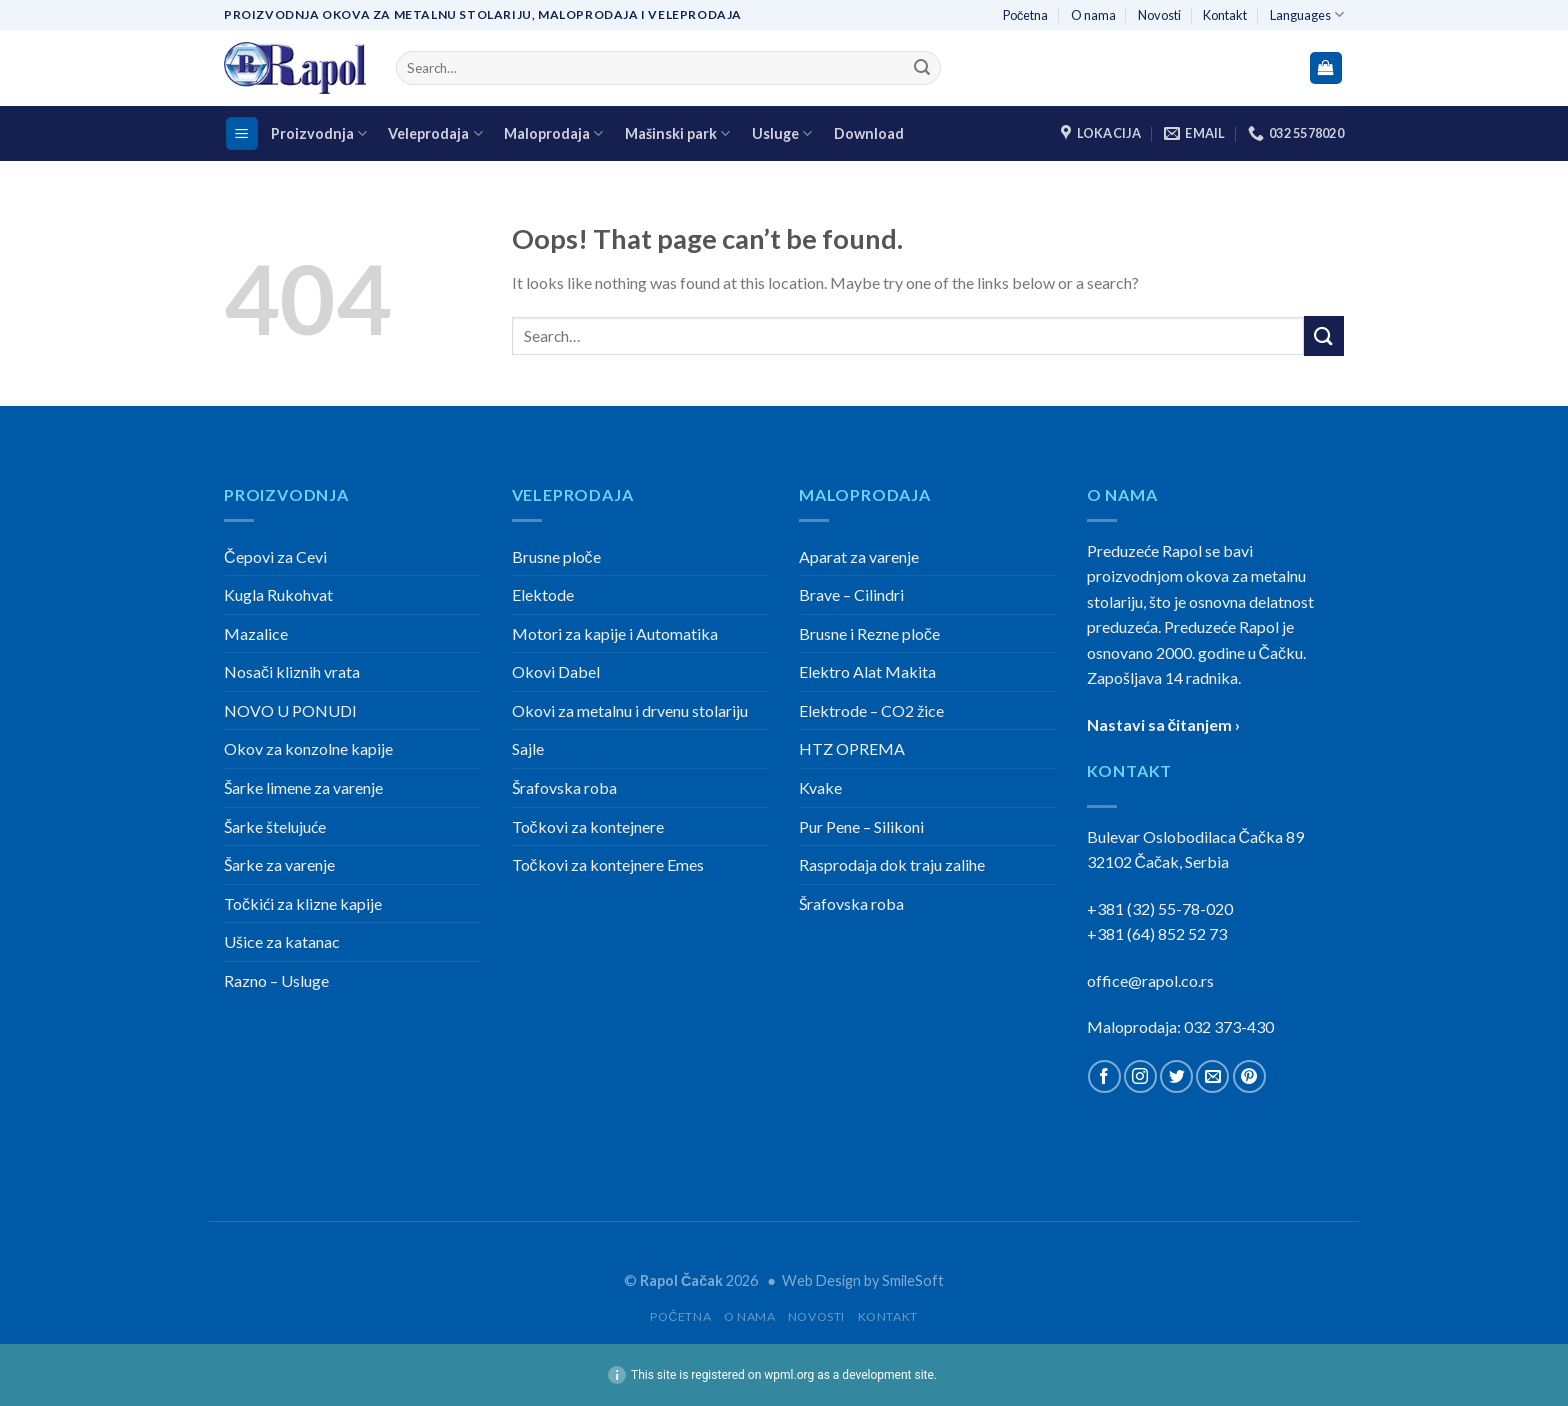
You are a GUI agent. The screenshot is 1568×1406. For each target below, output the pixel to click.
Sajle (528, 748)
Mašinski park (677, 133)
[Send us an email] (1212, 1076)
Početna (1025, 15)
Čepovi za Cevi (275, 556)
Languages (1307, 14)
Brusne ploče (556, 556)
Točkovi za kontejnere (588, 826)
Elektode (543, 594)
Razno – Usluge (276, 980)
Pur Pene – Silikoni (861, 826)
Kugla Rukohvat (278, 594)
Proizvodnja (319, 133)
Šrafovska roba (564, 787)
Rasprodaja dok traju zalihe (892, 864)
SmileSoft (913, 1280)
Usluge (782, 133)
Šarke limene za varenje (303, 787)
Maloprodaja (553, 133)
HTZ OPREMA (852, 748)
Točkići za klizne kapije (303, 903)
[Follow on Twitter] (1176, 1076)
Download (869, 133)
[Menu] (242, 133)
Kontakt (1225, 15)
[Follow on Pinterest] (1249, 1076)
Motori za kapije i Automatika (615, 633)
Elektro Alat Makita (867, 671)
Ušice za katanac (282, 941)
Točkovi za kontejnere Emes (608, 864)
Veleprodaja (435, 133)
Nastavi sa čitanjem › (1164, 724)
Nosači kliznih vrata (292, 671)
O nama (1093, 15)
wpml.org (789, 1375)
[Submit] (922, 68)
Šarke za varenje (279, 864)
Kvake (820, 787)
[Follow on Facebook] (1104, 1076)
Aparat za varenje (859, 556)
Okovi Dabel (556, 671)
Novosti (1159, 15)
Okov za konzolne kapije (308, 748)
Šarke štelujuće (275, 826)
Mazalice (256, 633)
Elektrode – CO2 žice (871, 710)
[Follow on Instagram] (1140, 1076)
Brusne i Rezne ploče (869, 633)
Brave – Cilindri (851, 594)
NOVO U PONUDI (290, 710)
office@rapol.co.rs (1150, 980)
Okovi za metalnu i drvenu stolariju (630, 710)
